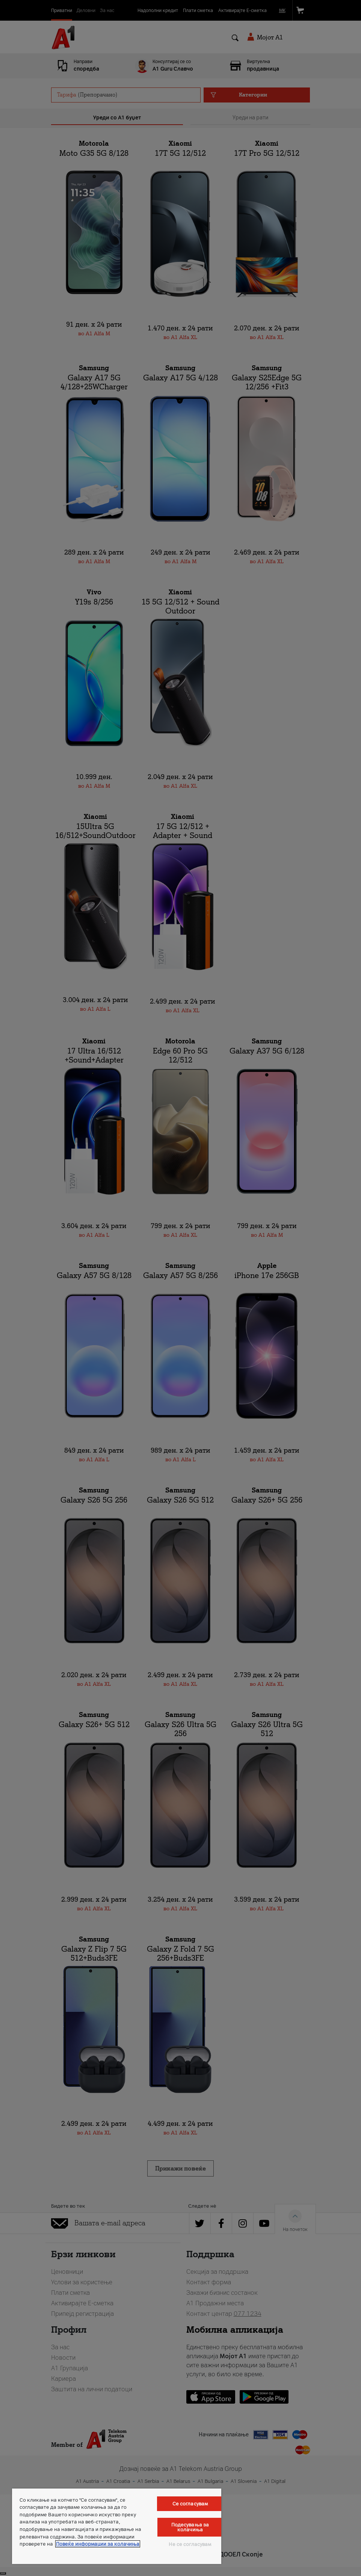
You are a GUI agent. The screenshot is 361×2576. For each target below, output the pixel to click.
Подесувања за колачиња (190, 2527)
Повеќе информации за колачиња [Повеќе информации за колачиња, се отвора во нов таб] (97, 2544)
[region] (116, 2526)
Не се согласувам (190, 2544)
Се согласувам (190, 2504)
